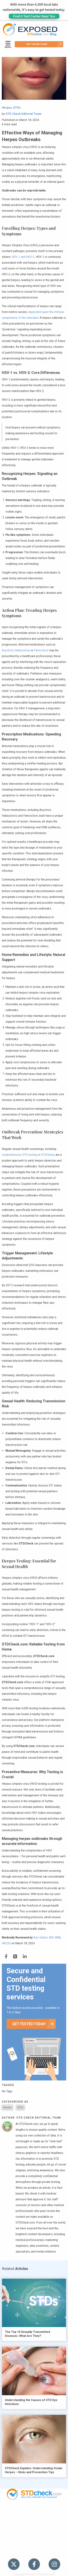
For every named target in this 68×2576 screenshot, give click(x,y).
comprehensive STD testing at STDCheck (28, 1154)
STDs (20, 2107)
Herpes (7, 2107)
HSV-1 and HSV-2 (23, 257)
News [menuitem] (34, 2525)
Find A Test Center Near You (34, 16)
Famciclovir (41, 650)
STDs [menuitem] (34, 2518)
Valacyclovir (22, 650)
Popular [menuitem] (34, 2511)
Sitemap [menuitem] (34, 2546)
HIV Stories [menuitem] (34, 2532)
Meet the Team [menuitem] (34, 2553)
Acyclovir (7, 650)
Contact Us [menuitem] (34, 2539)
